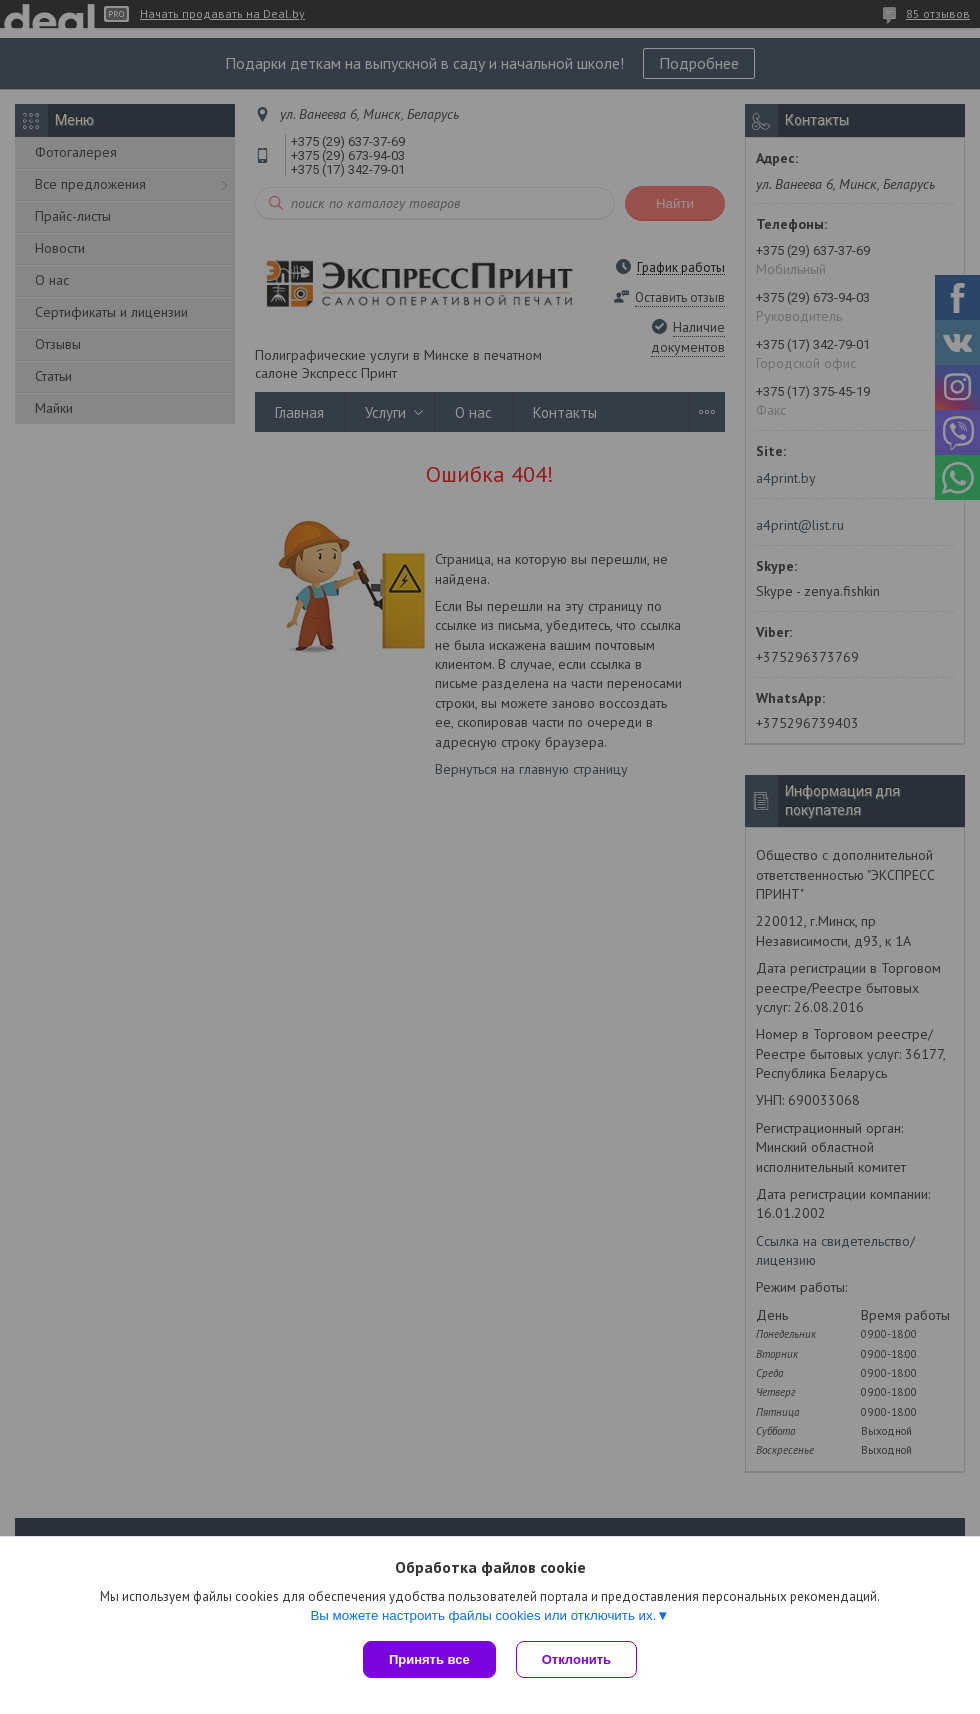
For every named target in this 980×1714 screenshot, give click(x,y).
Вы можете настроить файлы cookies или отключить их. (483, 1615)
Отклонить (576, 1659)
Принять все (429, 1659)
